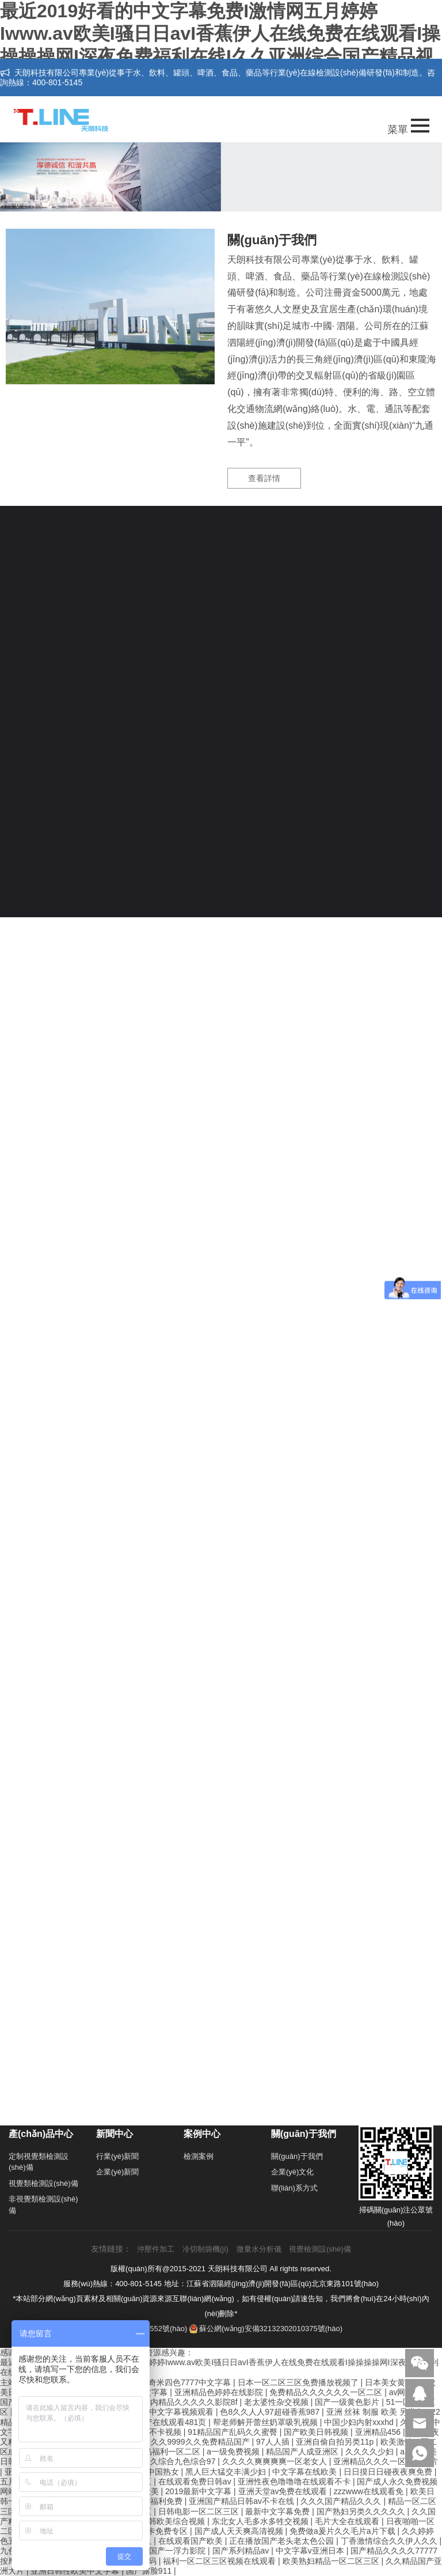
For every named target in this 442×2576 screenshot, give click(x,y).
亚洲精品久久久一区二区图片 (385, 2461)
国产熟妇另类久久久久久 (362, 2511)
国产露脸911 (150, 2570)
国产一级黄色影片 (348, 2402)
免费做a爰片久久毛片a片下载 (343, 2531)
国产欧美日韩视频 (317, 2432)
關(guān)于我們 (297, 2156)
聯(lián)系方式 (294, 2188)
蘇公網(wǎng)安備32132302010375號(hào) (265, 2328)
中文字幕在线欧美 (305, 2471)
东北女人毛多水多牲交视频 (261, 2521)
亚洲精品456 (379, 2432)
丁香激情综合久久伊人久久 (390, 2540)
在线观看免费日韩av (196, 2481)
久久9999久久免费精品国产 (201, 2441)
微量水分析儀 (259, 2249)
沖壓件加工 (155, 2249)
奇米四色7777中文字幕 (190, 2382)
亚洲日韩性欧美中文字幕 (76, 2570)
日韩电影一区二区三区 (199, 2511)
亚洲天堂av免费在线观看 (284, 2491)
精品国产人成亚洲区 (303, 2451)
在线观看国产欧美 (191, 2540)
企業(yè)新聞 (117, 2172)
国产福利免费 (159, 2501)
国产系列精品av (242, 2550)
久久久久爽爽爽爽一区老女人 (275, 2461)
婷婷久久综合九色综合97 (172, 2461)
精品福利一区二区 (169, 2451)
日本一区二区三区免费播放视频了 (299, 2382)
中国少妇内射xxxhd (359, 2422)
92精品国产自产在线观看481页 (151, 2422)
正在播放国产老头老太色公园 (282, 2540)
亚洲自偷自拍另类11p (336, 2441)
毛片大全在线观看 (348, 2521)
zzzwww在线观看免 (370, 2491)
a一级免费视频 (234, 2451)
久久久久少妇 (370, 2451)
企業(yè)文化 (292, 2172)
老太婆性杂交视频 (277, 2402)
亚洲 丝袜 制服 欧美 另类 (372, 2411)
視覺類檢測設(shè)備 (43, 2183)
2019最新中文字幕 (199, 2491)
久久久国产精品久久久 (341, 2501)
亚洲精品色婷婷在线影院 (219, 2392)
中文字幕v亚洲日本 (311, 2550)
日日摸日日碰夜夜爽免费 (389, 2471)
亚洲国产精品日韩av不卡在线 (242, 2501)
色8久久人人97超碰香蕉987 (271, 2411)
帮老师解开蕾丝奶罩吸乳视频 (266, 2422)
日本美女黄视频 (394, 2382)
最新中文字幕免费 (278, 2511)
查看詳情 (264, 478)
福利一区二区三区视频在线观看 (220, 2561)
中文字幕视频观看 (182, 2411)
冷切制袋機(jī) (205, 2249)
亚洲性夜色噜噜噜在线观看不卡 (295, 2481)
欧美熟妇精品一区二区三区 (332, 2561)
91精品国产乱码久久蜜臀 (233, 2432)
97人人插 (273, 2441)
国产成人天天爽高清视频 (240, 2531)
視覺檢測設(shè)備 (320, 2249)
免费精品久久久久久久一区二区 (326, 2392)
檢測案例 (199, 2156)
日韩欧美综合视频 (173, 2521)
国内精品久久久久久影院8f (191, 2402)
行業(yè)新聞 (117, 2156)
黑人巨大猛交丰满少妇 (226, 2471)
